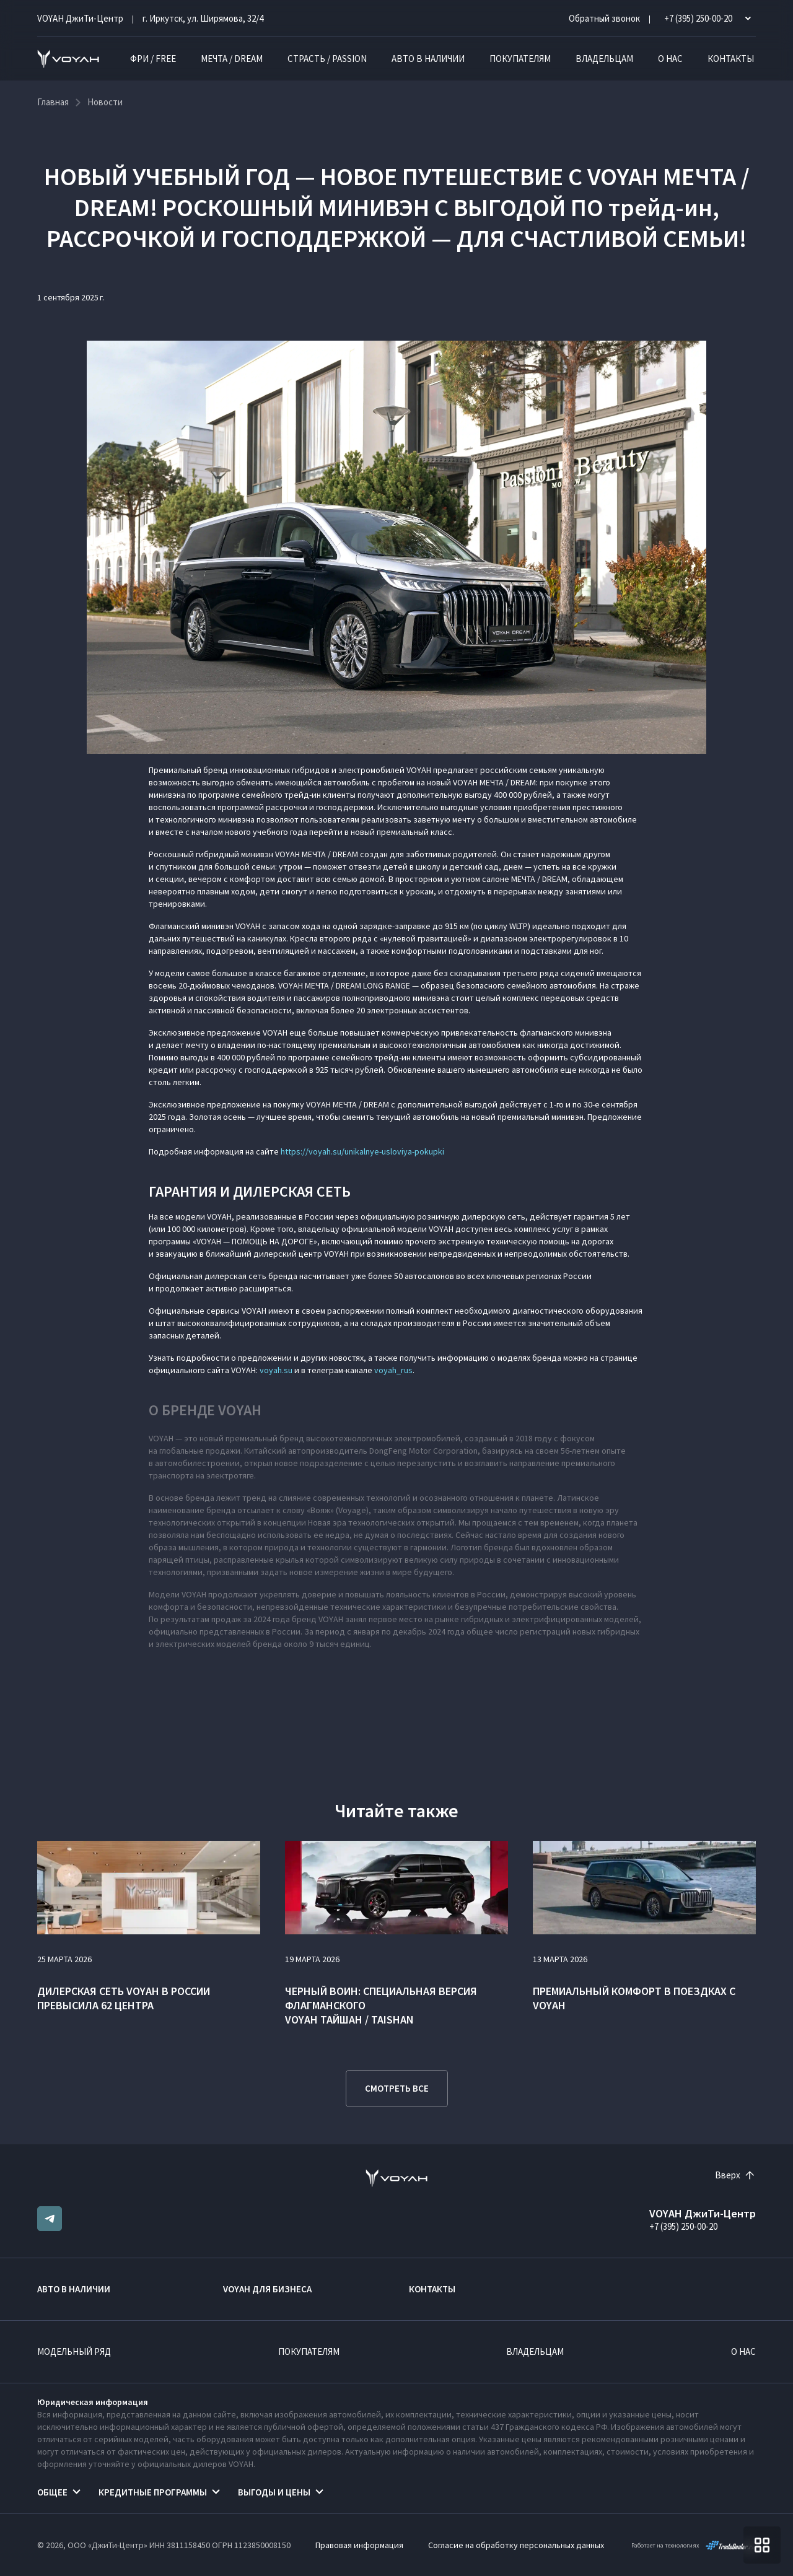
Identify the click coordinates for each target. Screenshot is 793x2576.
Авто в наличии (428, 58)
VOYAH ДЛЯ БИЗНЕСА (267, 2289)
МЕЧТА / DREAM (232, 58)
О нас (670, 58)
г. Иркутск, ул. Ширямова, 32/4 (202, 18)
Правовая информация (359, 2545)
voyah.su (276, 1370)
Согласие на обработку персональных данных (516, 2545)
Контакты (731, 58)
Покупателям (520, 58)
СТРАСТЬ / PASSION (327, 58)
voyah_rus (393, 1370)
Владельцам (604, 58)
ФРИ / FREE (153, 58)
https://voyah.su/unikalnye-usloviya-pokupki (362, 1151)
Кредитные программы (153, 2492)
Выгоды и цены (274, 2492)
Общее (52, 2492)
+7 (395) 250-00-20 (683, 2226)
